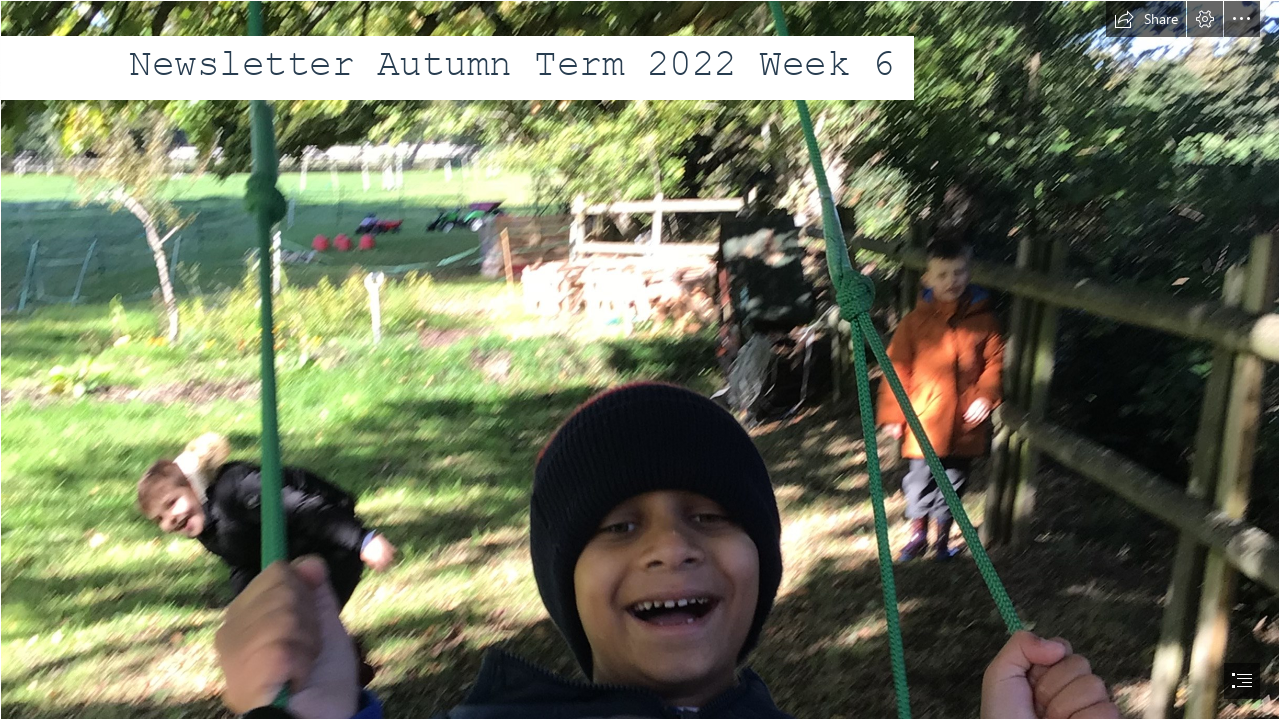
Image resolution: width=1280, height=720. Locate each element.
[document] (640, 360)
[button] (1146, 19)
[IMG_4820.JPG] (640, 360)
